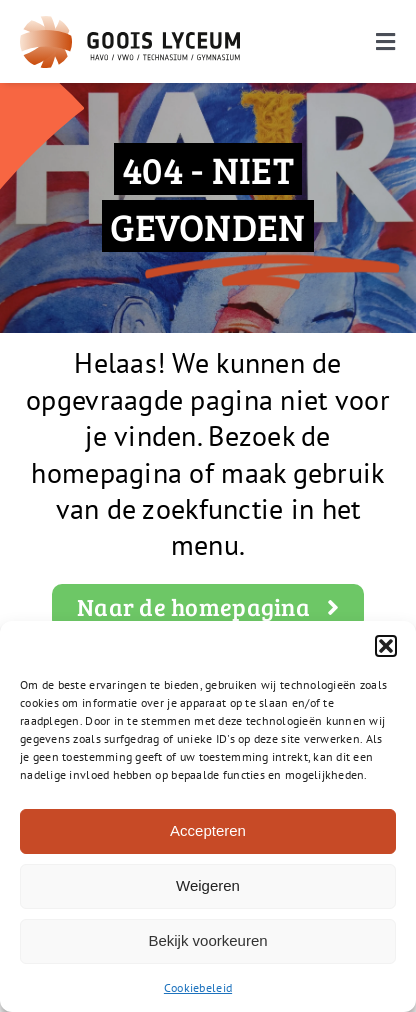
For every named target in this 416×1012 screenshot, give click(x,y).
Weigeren (208, 885)
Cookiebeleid (198, 987)
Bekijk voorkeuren (207, 940)
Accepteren (208, 830)
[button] (386, 646)
